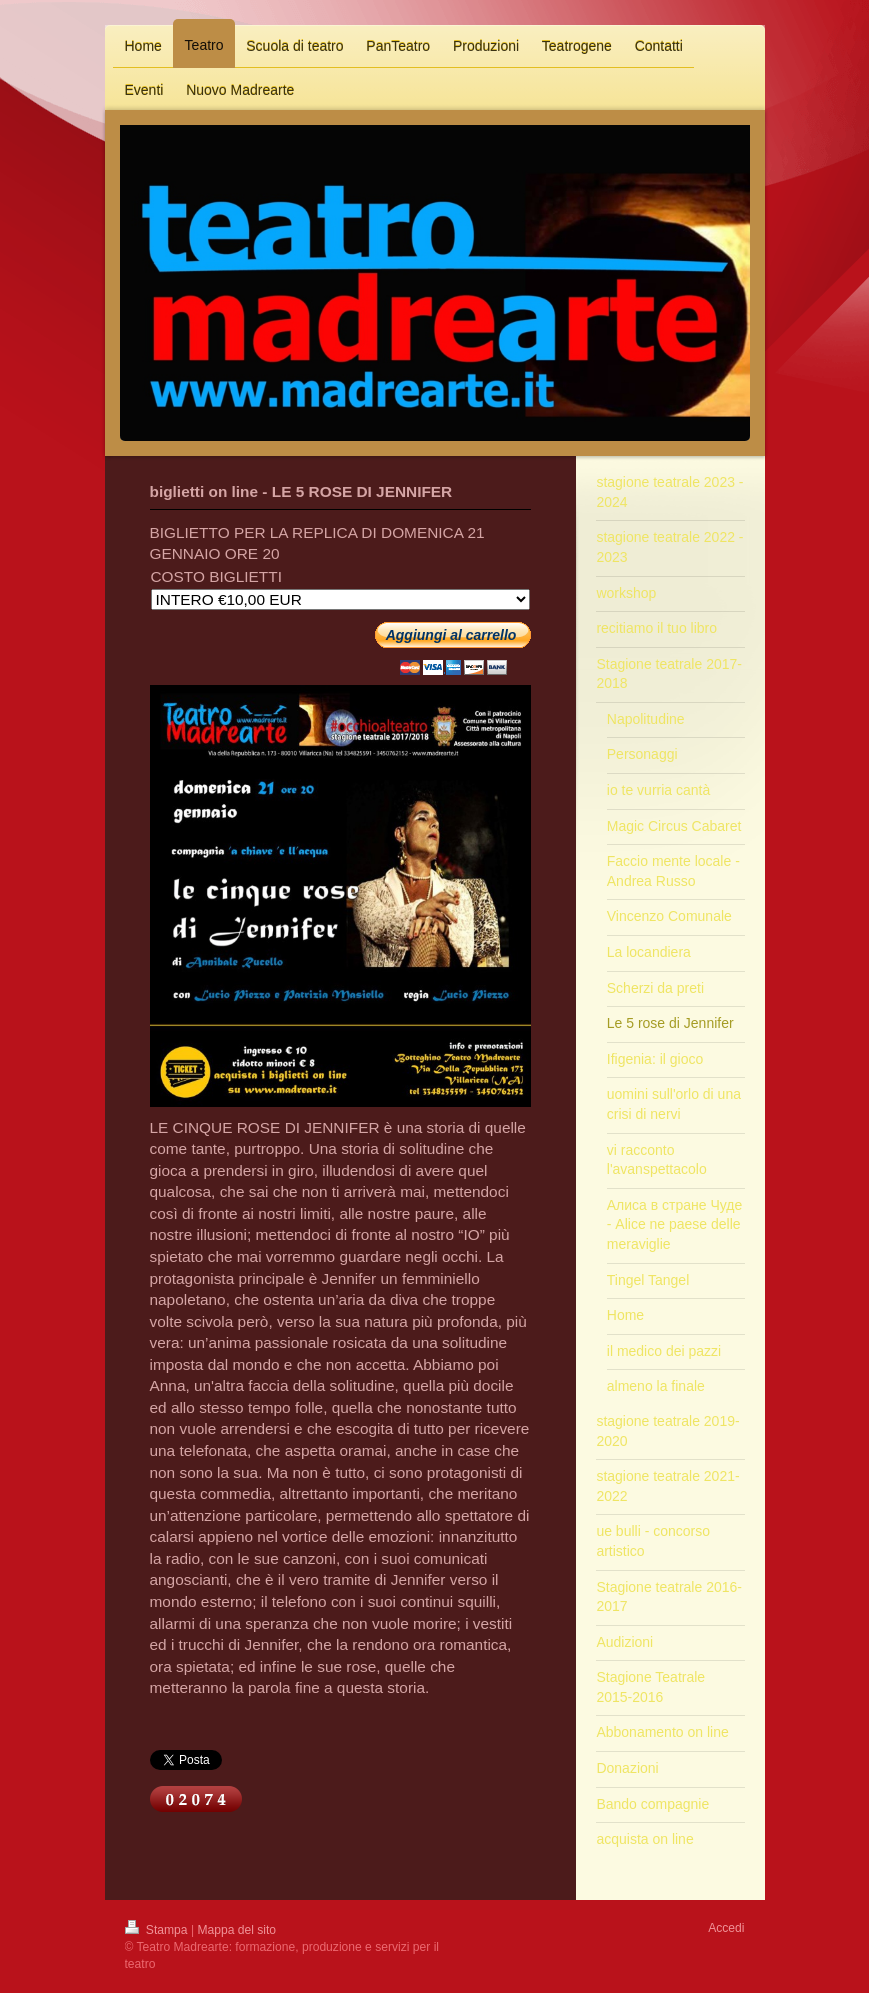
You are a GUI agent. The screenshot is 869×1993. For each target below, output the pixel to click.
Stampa (158, 1930)
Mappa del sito (236, 1930)
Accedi (726, 1928)
